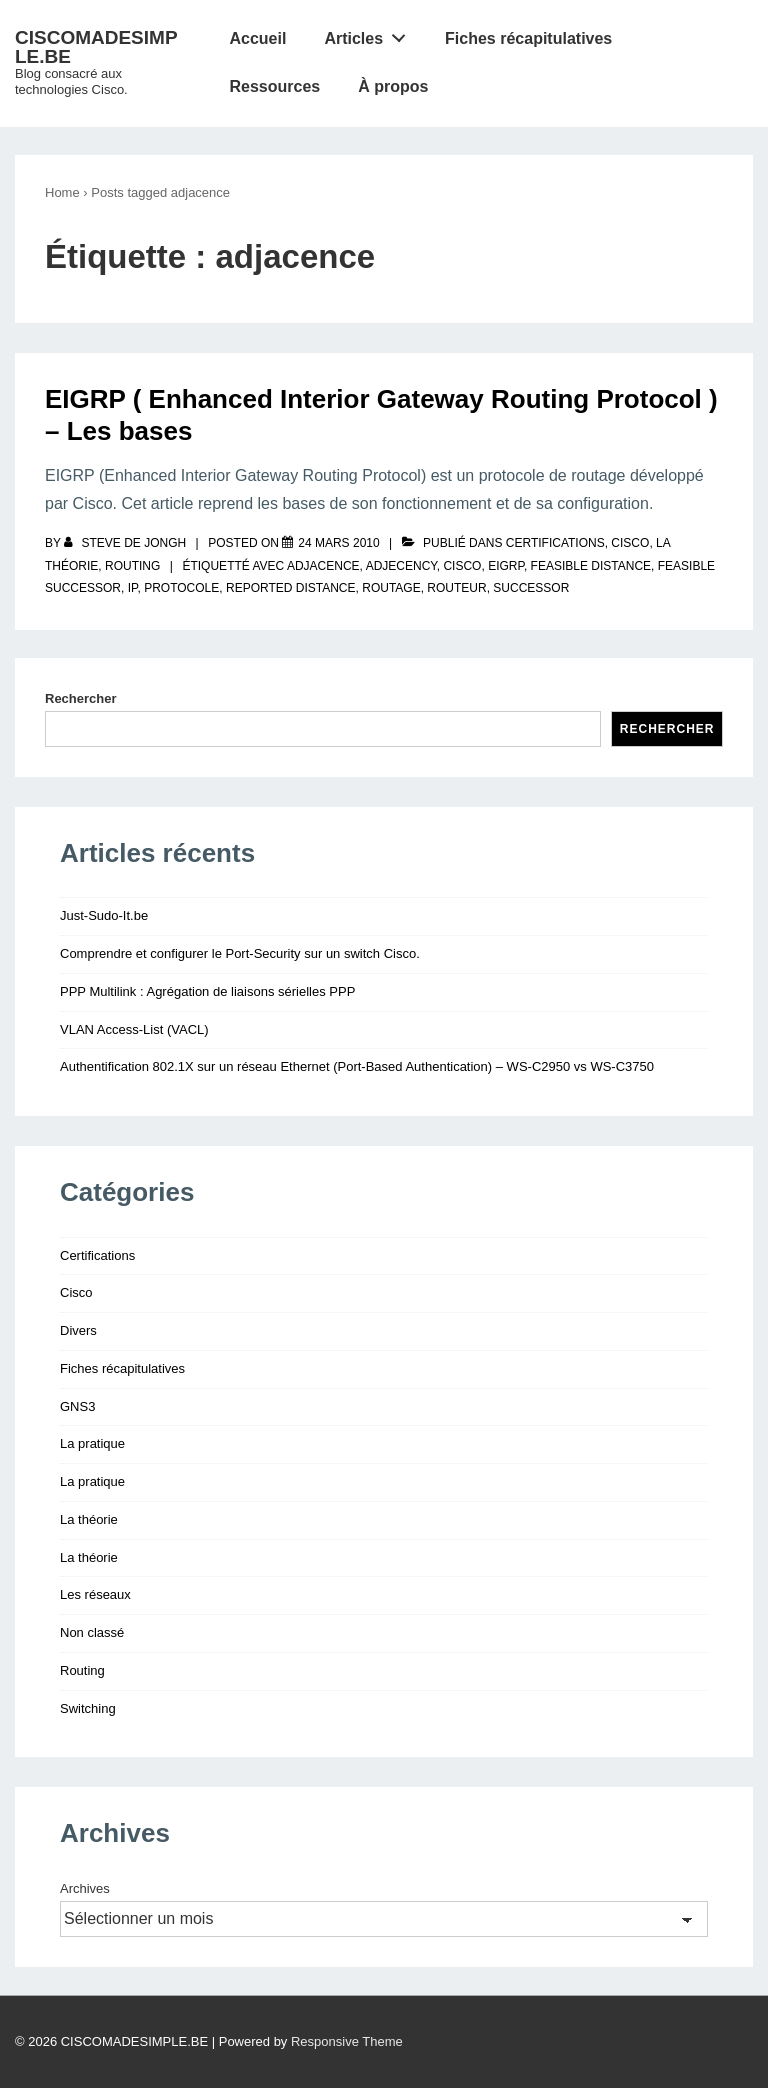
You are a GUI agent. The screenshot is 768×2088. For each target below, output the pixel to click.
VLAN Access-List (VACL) (134, 1029)
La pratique (92, 1443)
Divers (78, 1330)
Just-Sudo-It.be (104, 915)
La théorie (89, 1519)
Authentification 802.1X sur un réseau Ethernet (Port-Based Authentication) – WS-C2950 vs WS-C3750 (357, 1066)
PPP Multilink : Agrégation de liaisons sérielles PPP (207, 991)
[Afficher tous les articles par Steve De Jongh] (126, 543)
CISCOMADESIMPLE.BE (96, 47)
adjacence (323, 566)
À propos (393, 86)
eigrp (506, 566)
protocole (181, 588)
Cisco (630, 543)
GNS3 (77, 1406)
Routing (132, 566)
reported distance (291, 588)
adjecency (401, 566)
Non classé (92, 1632)
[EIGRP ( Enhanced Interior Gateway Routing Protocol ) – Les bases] (338, 543)
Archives (85, 1888)
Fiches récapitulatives (528, 38)
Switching (88, 1708)
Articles (370, 34)
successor (531, 588)
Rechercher (81, 698)
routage (391, 588)
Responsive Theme (347, 2041)
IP (133, 588)
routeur (456, 588)
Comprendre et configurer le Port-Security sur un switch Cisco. (240, 953)
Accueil (257, 38)
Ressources (274, 86)
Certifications (555, 543)
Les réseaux (95, 1594)
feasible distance (591, 566)
